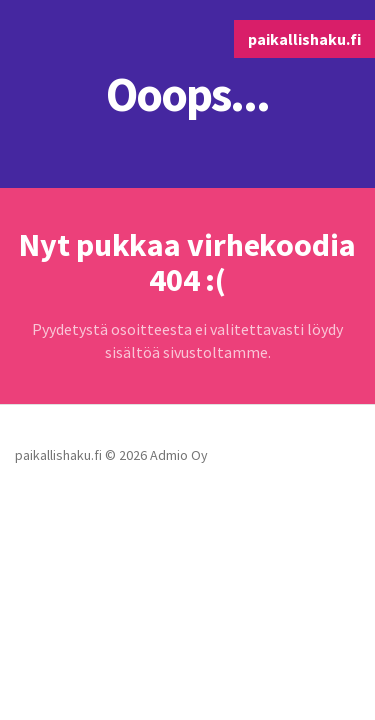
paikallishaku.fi (304, 39)
